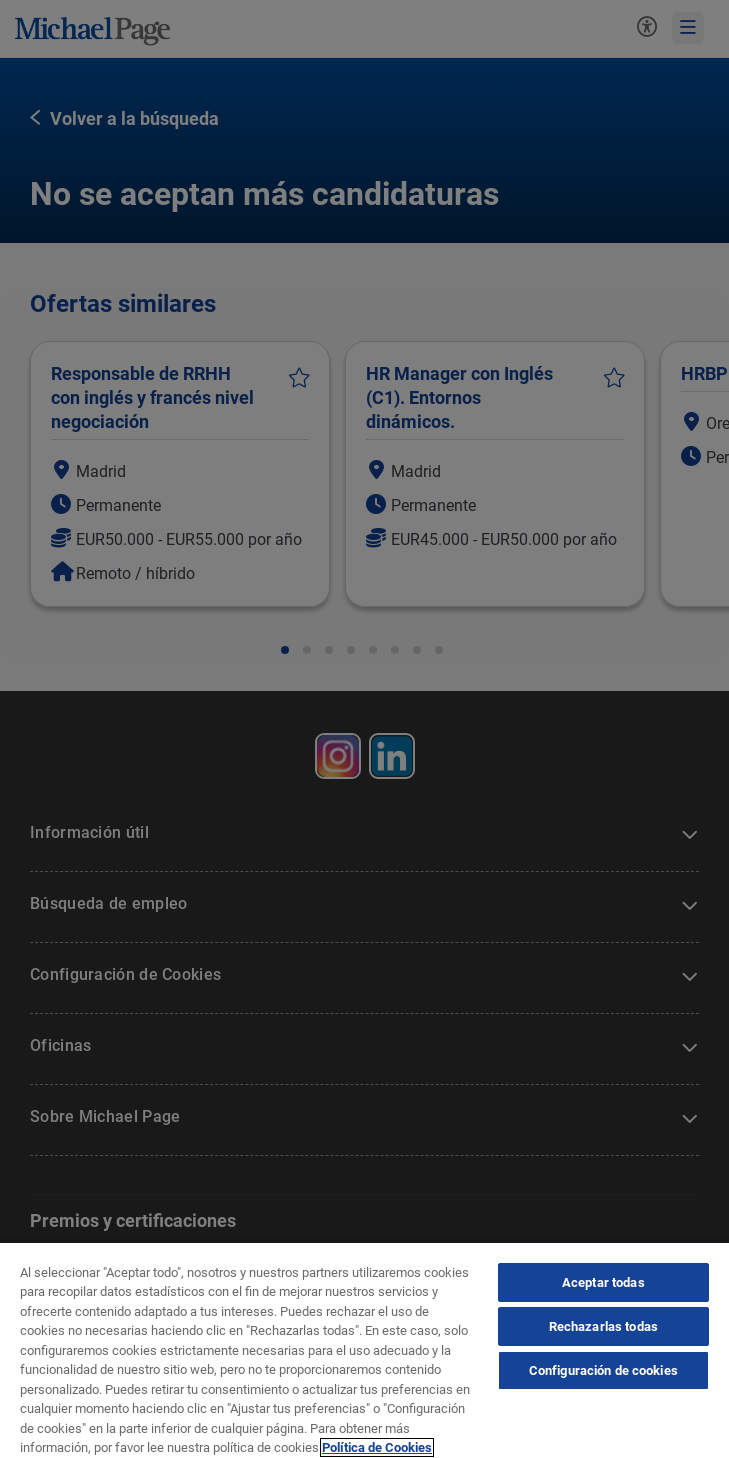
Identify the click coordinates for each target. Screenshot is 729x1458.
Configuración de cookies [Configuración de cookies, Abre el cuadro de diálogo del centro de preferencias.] (603, 1370)
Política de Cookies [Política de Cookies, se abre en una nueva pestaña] (377, 1447)
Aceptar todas (603, 1282)
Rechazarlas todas (603, 1326)
